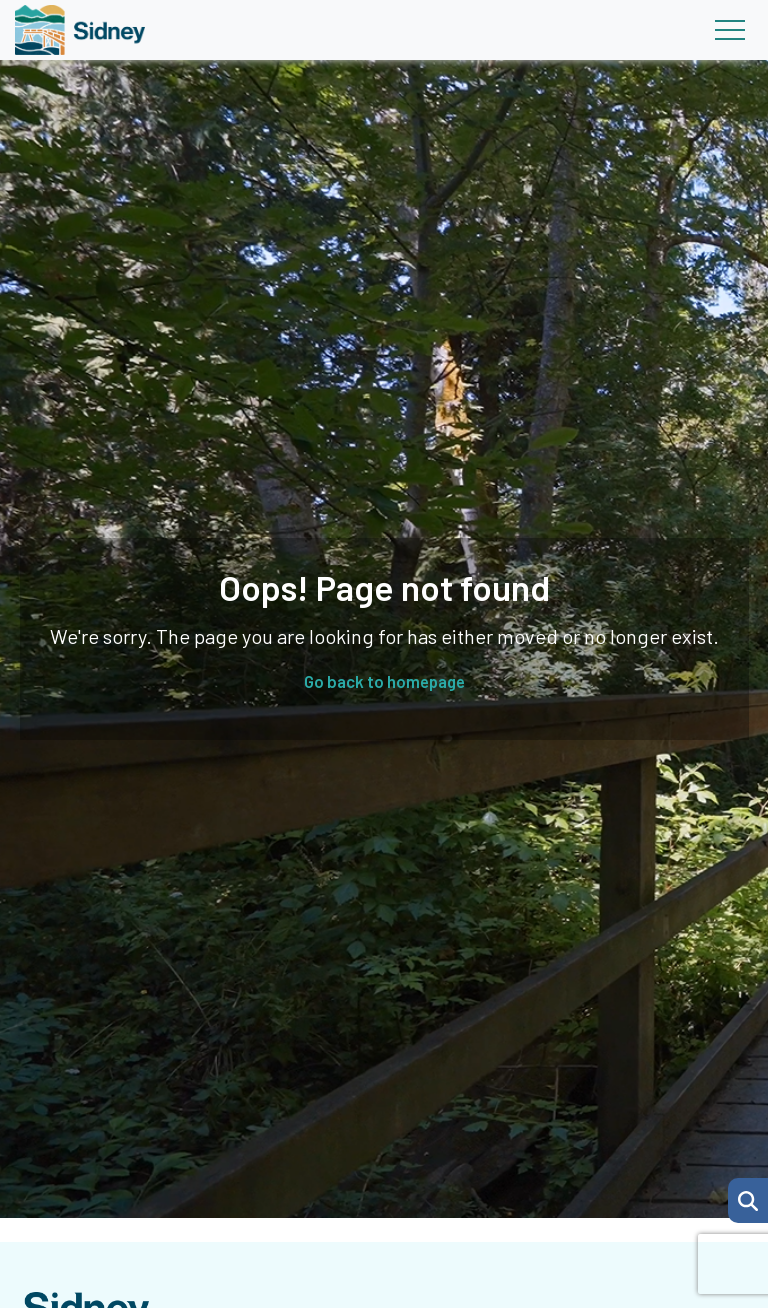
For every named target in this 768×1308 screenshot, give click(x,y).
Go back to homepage (384, 681)
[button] (748, 1200)
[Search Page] (748, 1198)
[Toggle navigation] (729, 30)
